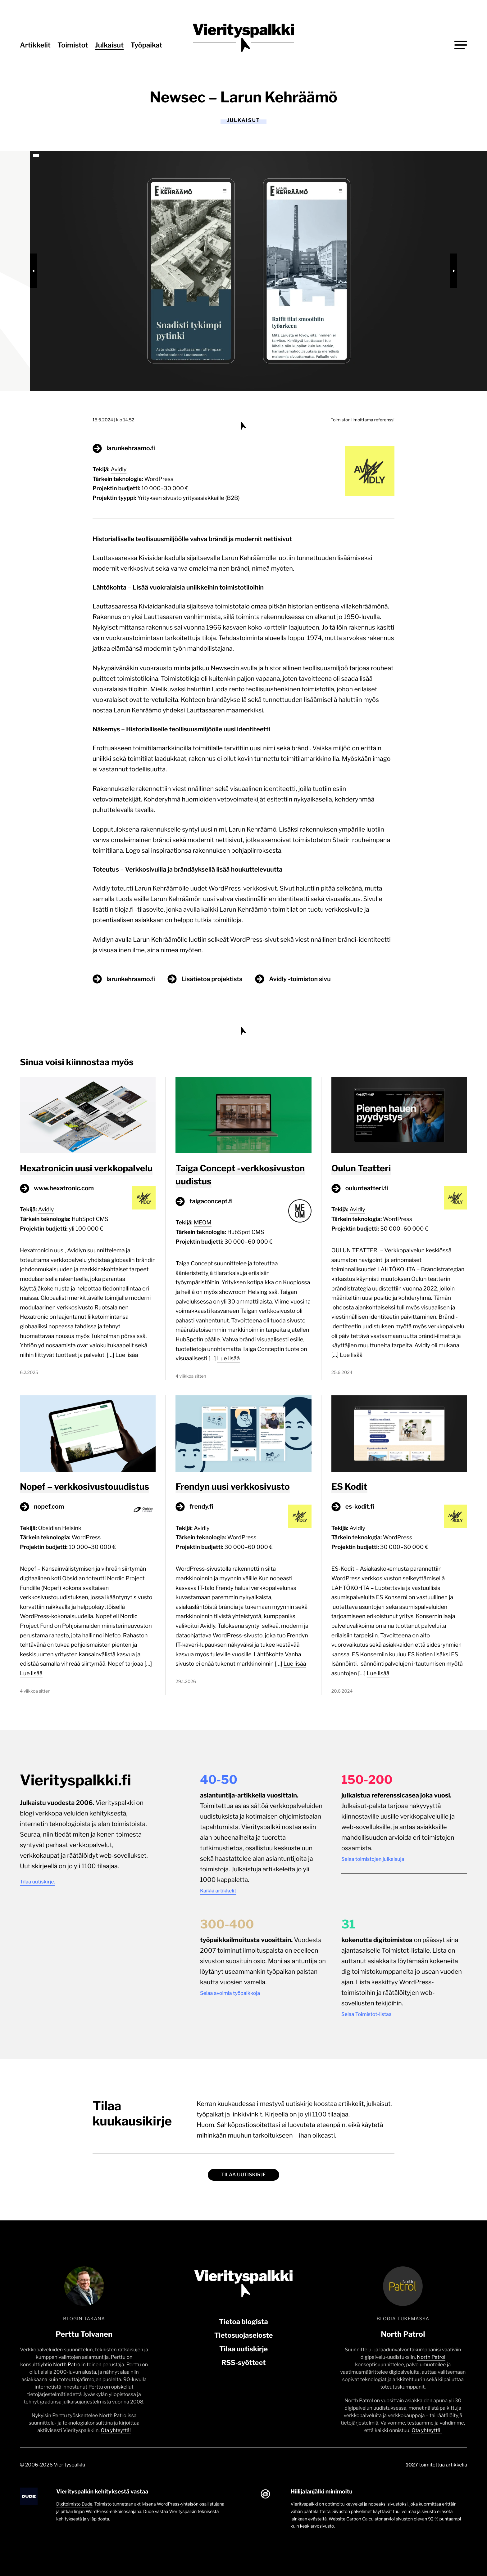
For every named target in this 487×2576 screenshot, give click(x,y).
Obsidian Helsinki (60, 1528)
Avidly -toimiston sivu (300, 979)
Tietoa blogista (243, 2322)
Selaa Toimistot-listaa (366, 2014)
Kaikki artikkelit (218, 1891)
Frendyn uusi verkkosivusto (232, 1486)
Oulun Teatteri (361, 1168)
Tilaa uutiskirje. (37, 1882)
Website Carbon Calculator (356, 2519)
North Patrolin (69, 2364)
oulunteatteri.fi (366, 1188)
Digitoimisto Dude (74, 2504)
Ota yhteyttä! (116, 2430)
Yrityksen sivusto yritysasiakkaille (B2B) (188, 498)
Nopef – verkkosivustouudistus (84, 1486)
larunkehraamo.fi (131, 448)
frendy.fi (201, 1506)
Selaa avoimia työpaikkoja (230, 1993)
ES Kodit (349, 1486)
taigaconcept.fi (211, 1201)
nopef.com (49, 1506)
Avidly (119, 469)
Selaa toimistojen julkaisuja (372, 1859)
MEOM (203, 1222)
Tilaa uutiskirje (243, 2175)
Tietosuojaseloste (243, 2335)
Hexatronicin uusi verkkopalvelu (86, 1168)
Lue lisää (126, 1355)
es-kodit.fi (359, 1506)
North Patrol (431, 2357)
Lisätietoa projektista (212, 979)
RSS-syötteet (243, 2363)
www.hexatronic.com (64, 1188)
